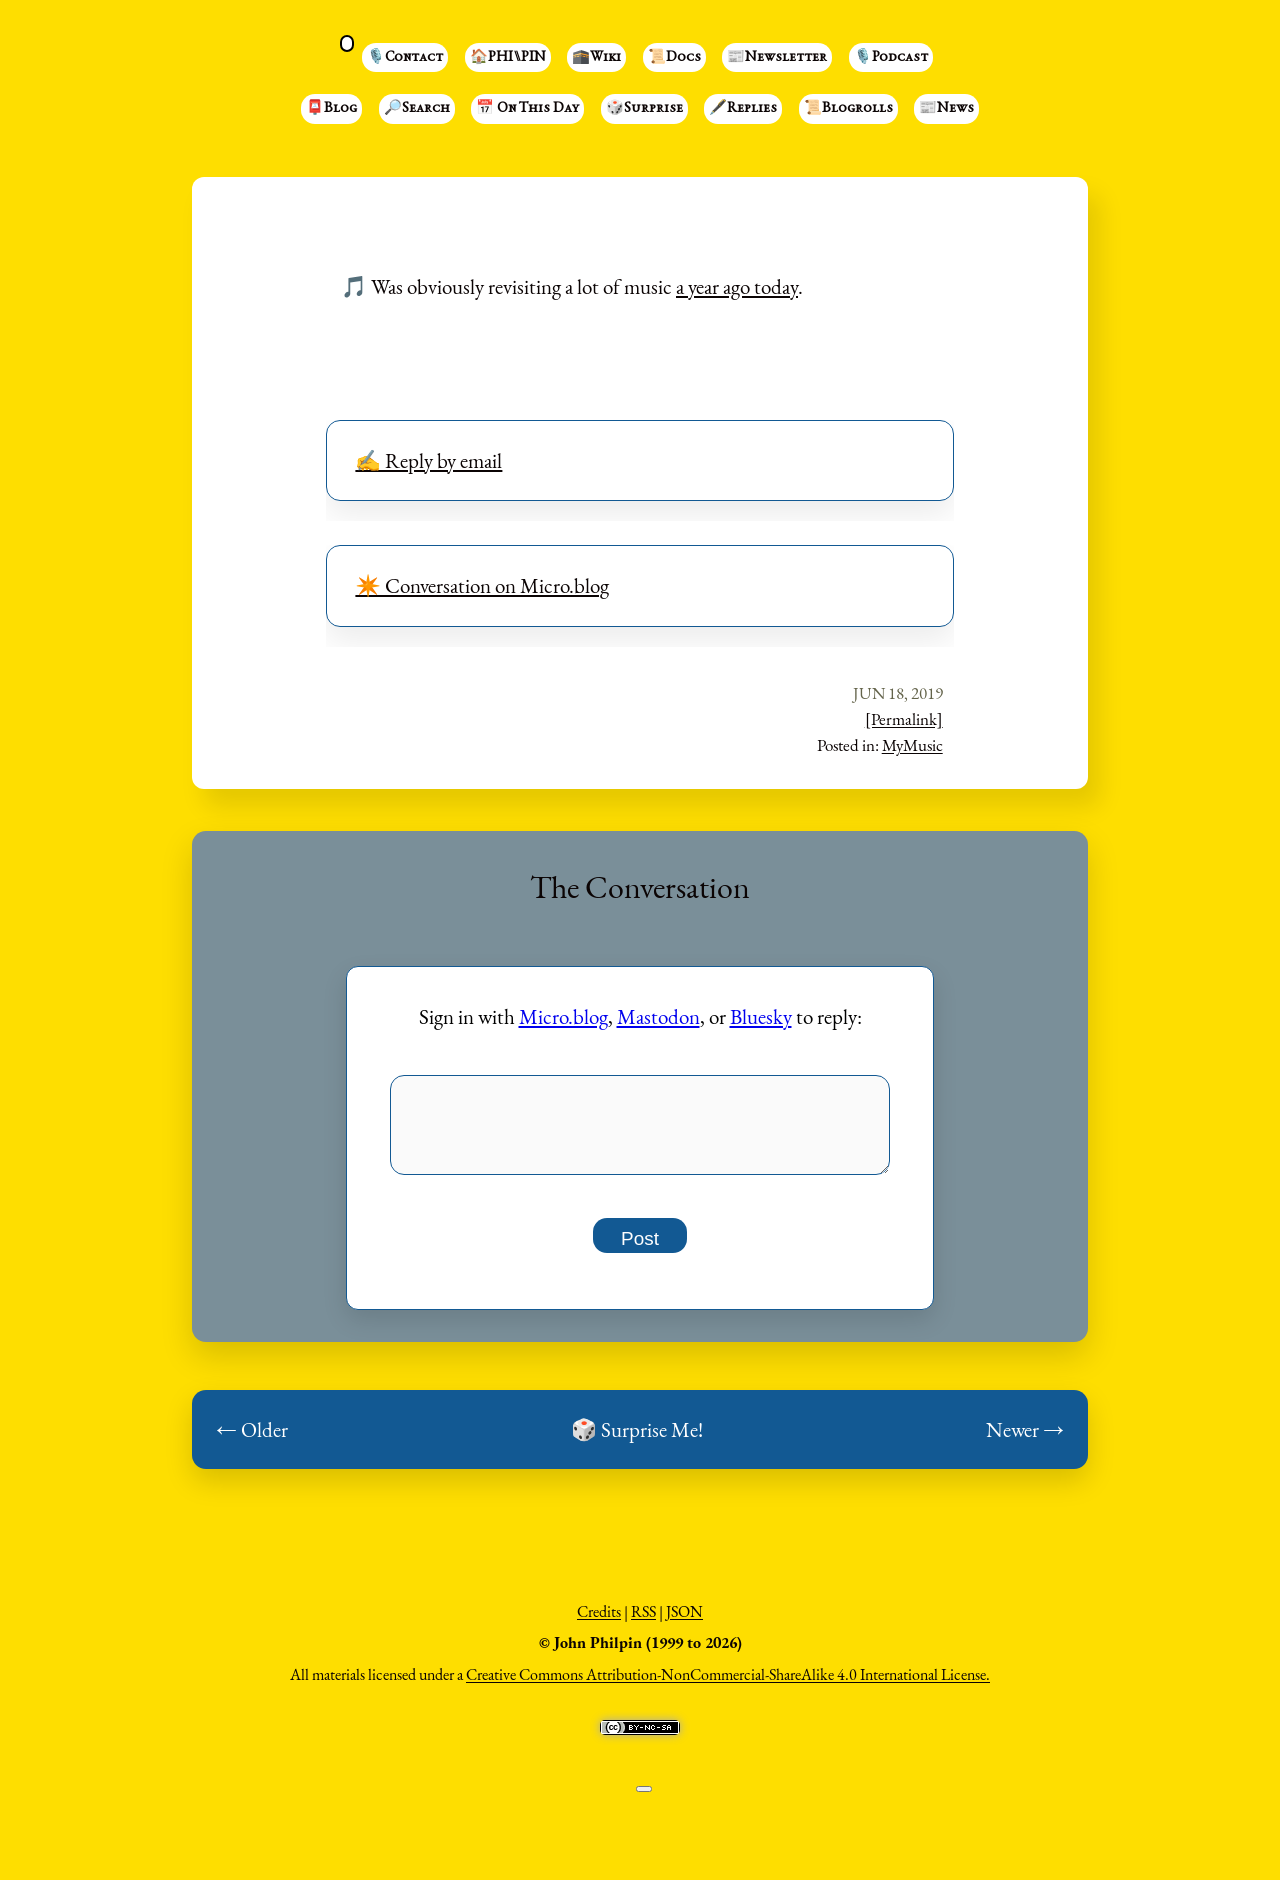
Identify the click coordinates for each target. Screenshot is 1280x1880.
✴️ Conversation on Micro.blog (482, 585)
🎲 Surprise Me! (637, 1440)
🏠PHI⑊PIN (508, 58)
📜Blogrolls (848, 109)
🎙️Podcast (891, 58)
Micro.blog (563, 1016)
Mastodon (658, 1016)
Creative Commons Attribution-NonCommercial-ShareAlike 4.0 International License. (728, 1685)
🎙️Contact (405, 58)
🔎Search (417, 109)
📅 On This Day (527, 109)
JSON (684, 1622)
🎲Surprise (644, 109)
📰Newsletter (777, 58)
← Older (252, 1440)
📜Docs (674, 58)
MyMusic (912, 745)
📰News (946, 109)
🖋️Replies (743, 109)
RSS (643, 1622)
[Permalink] (904, 719)
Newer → (1025, 1440)
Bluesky (761, 1016)
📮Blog (331, 109)
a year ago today (737, 286)
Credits (599, 1622)
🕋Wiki (596, 58)
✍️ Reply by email (428, 460)
